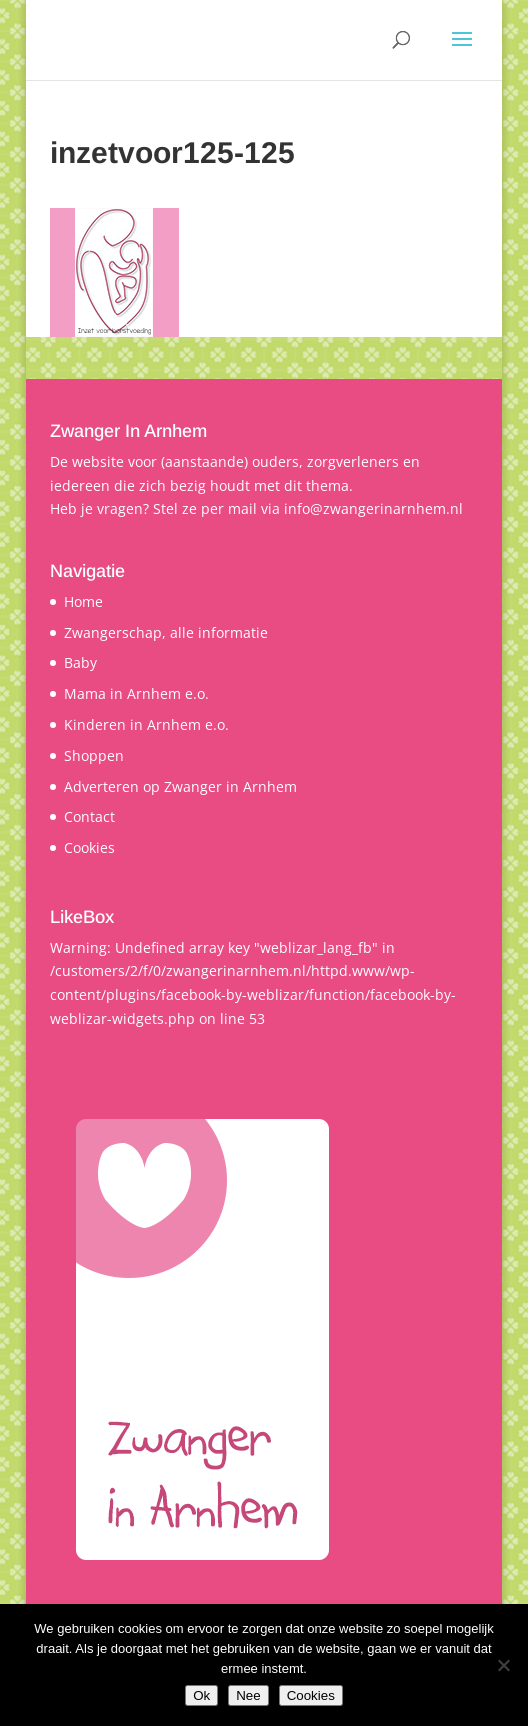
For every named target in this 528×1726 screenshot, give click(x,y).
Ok (201, 1695)
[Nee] (503, 1665)
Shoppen (94, 755)
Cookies (89, 847)
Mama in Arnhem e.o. (136, 693)
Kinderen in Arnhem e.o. (146, 724)
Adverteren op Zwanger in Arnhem (180, 786)
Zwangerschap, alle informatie (166, 632)
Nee (248, 1695)
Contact (89, 816)
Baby (80, 662)
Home (83, 601)
